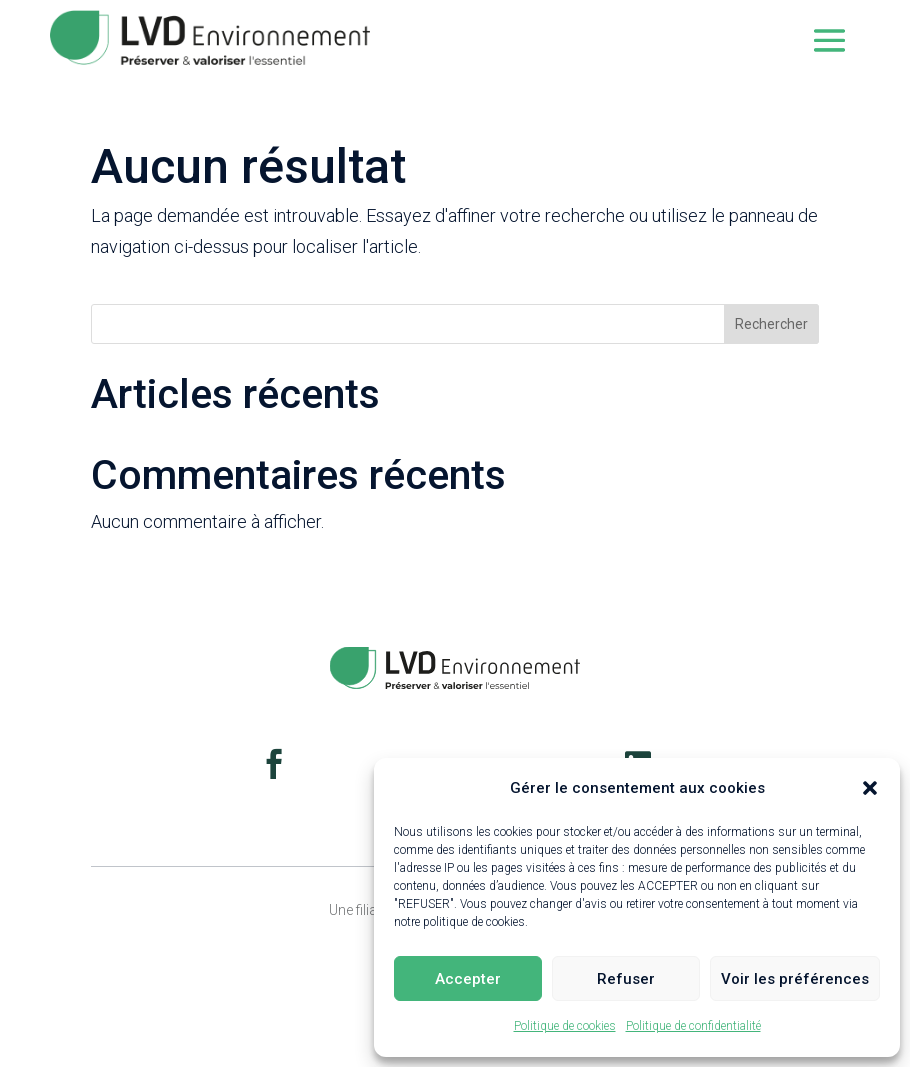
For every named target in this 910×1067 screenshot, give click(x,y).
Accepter (468, 979)
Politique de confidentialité (693, 1026)
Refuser (626, 979)
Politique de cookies (565, 1026)
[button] (870, 788)
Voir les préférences (795, 979)
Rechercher (771, 324)
